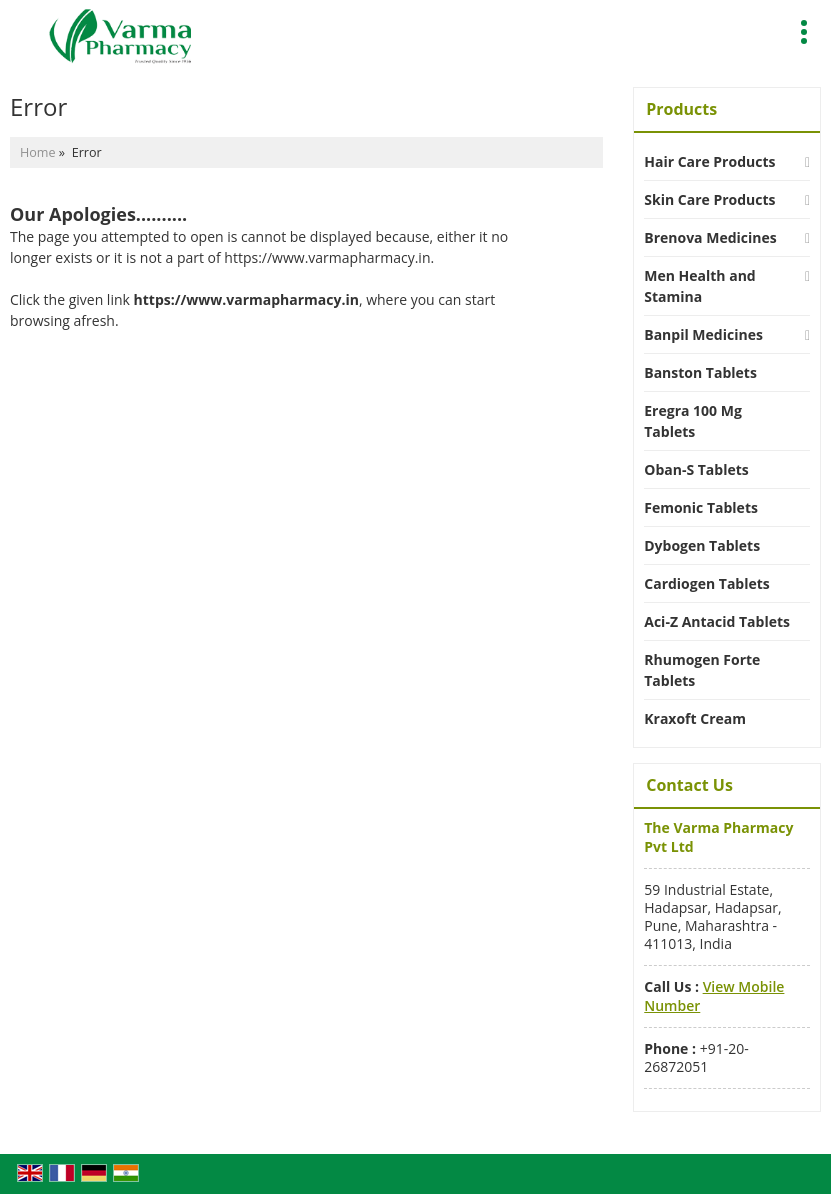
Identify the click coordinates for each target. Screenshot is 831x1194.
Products (681, 109)
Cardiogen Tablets (707, 583)
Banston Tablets (700, 372)
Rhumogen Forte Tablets (702, 670)
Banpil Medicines (703, 334)
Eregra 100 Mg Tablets (693, 421)
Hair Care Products (709, 161)
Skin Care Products (709, 199)
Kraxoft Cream (695, 718)
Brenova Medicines (710, 237)
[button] (714, 995)
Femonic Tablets (701, 507)
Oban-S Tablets (696, 469)
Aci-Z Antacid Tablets (717, 621)
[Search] (763, 28)
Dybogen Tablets (702, 545)
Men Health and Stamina (699, 286)
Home (38, 152)
